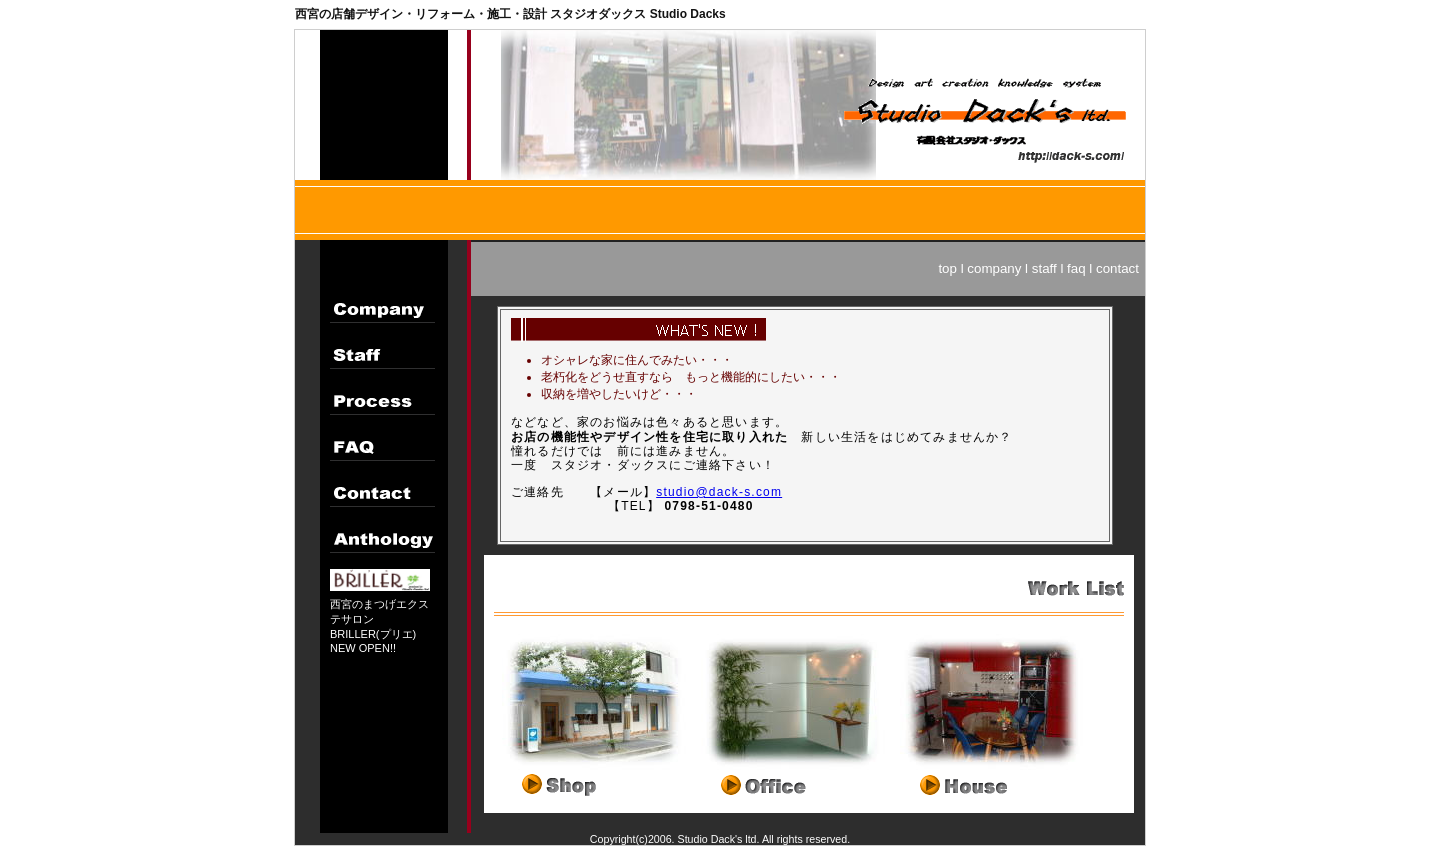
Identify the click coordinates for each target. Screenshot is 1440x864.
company (994, 268)
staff (1044, 268)
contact (1117, 268)
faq (1076, 268)
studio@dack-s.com (719, 492)
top (947, 268)
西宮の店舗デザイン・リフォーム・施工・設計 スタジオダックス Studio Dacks (510, 14)
